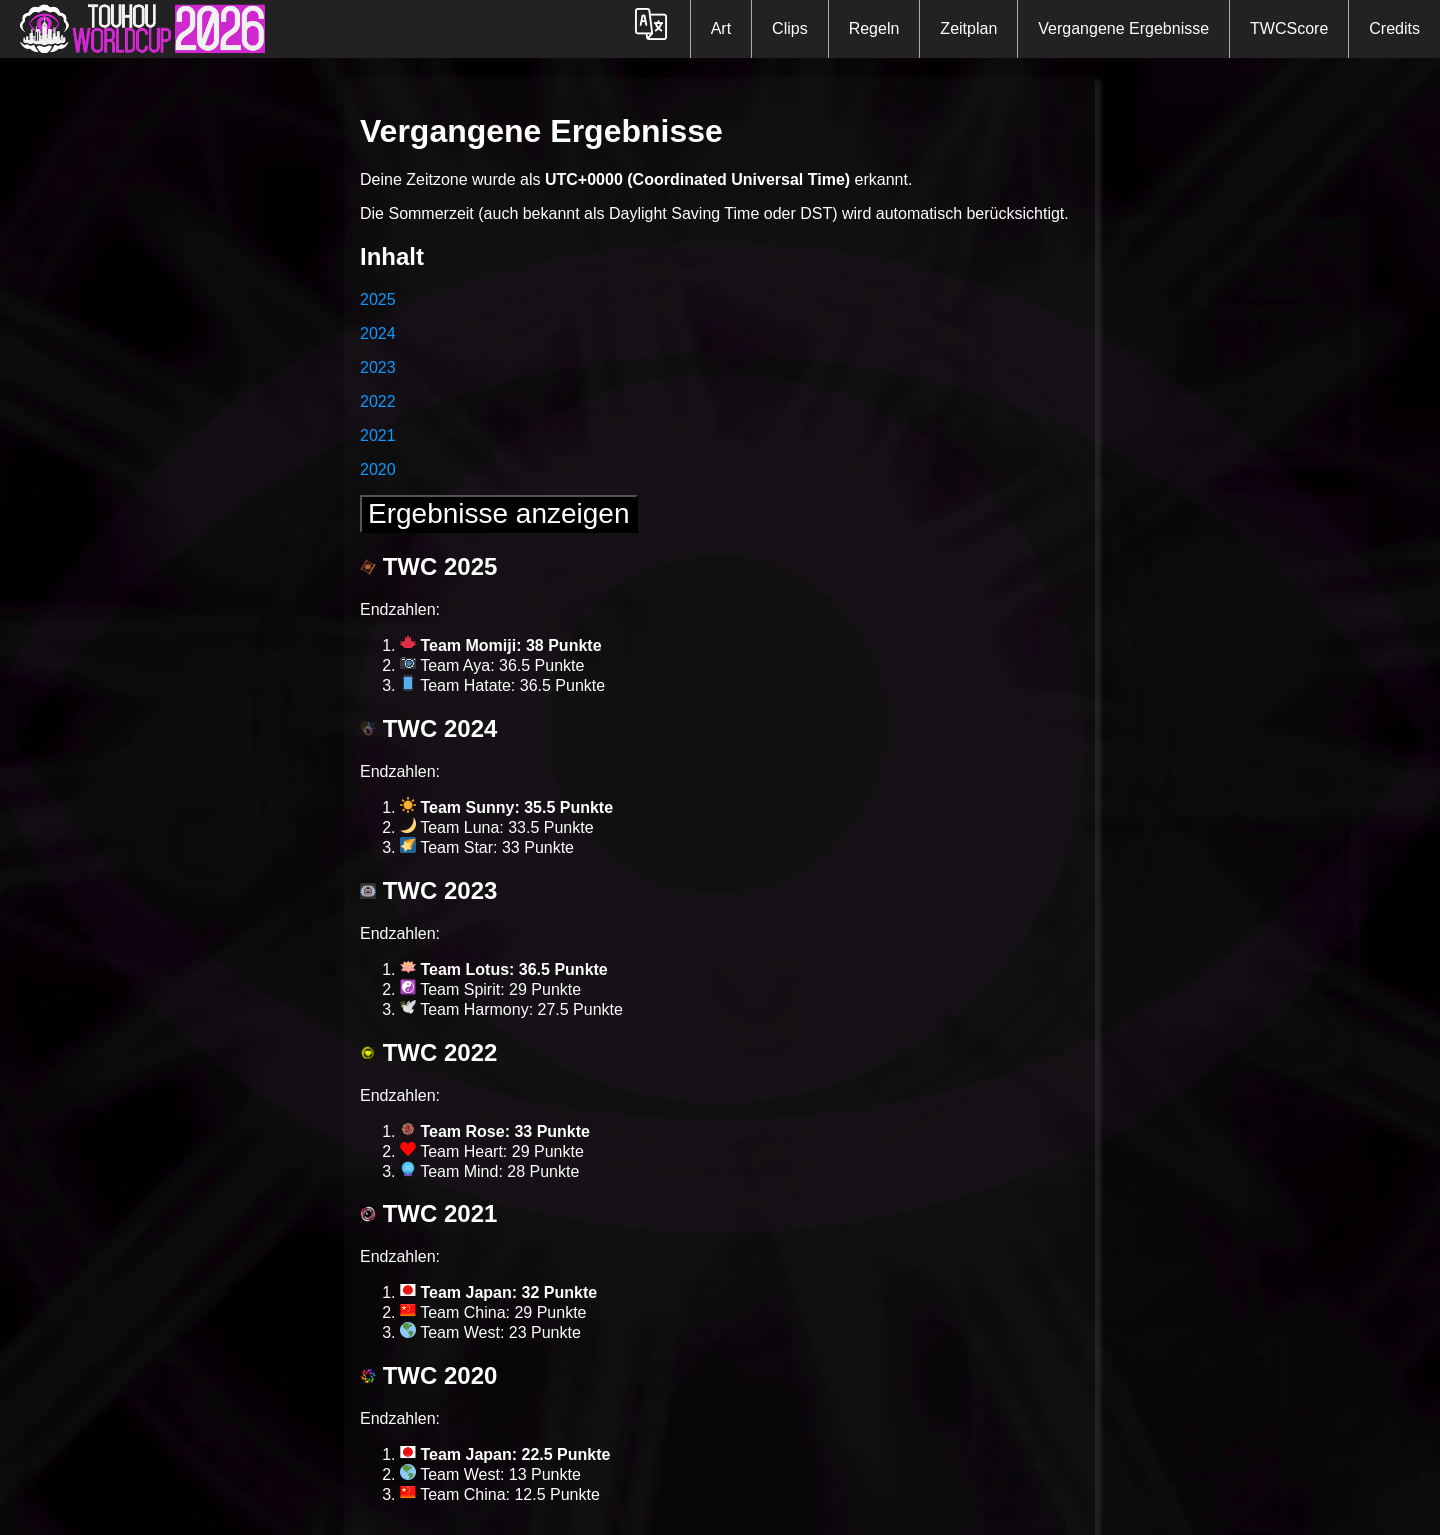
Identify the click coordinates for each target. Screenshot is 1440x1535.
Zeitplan (968, 28)
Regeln (874, 28)
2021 (378, 435)
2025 (378, 299)
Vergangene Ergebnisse (1123, 28)
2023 (378, 367)
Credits (1394, 28)
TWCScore (1289, 28)
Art (721, 28)
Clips (790, 28)
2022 (378, 401)
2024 (378, 333)
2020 (378, 469)
